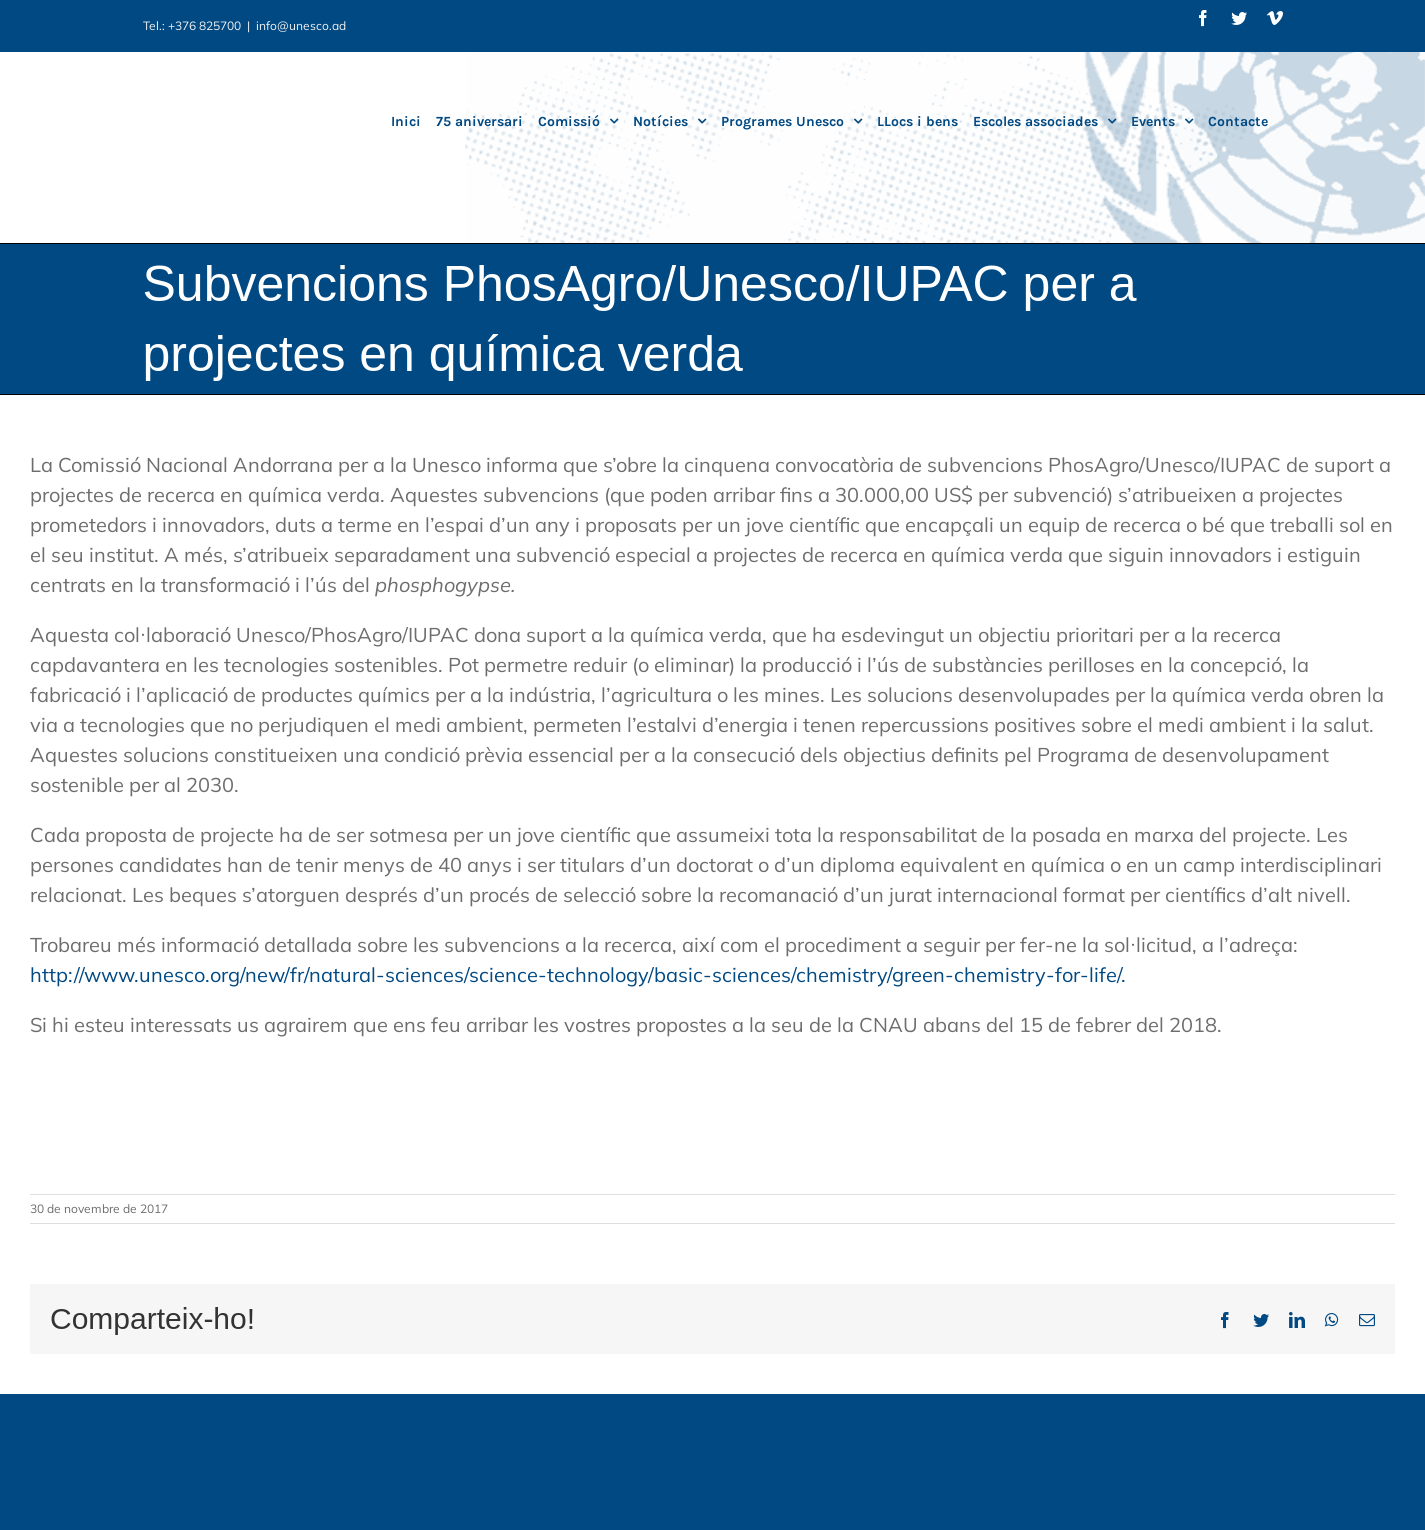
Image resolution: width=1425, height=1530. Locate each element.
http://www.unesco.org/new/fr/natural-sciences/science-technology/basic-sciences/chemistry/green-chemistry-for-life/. (578, 974)
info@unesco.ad (301, 25)
